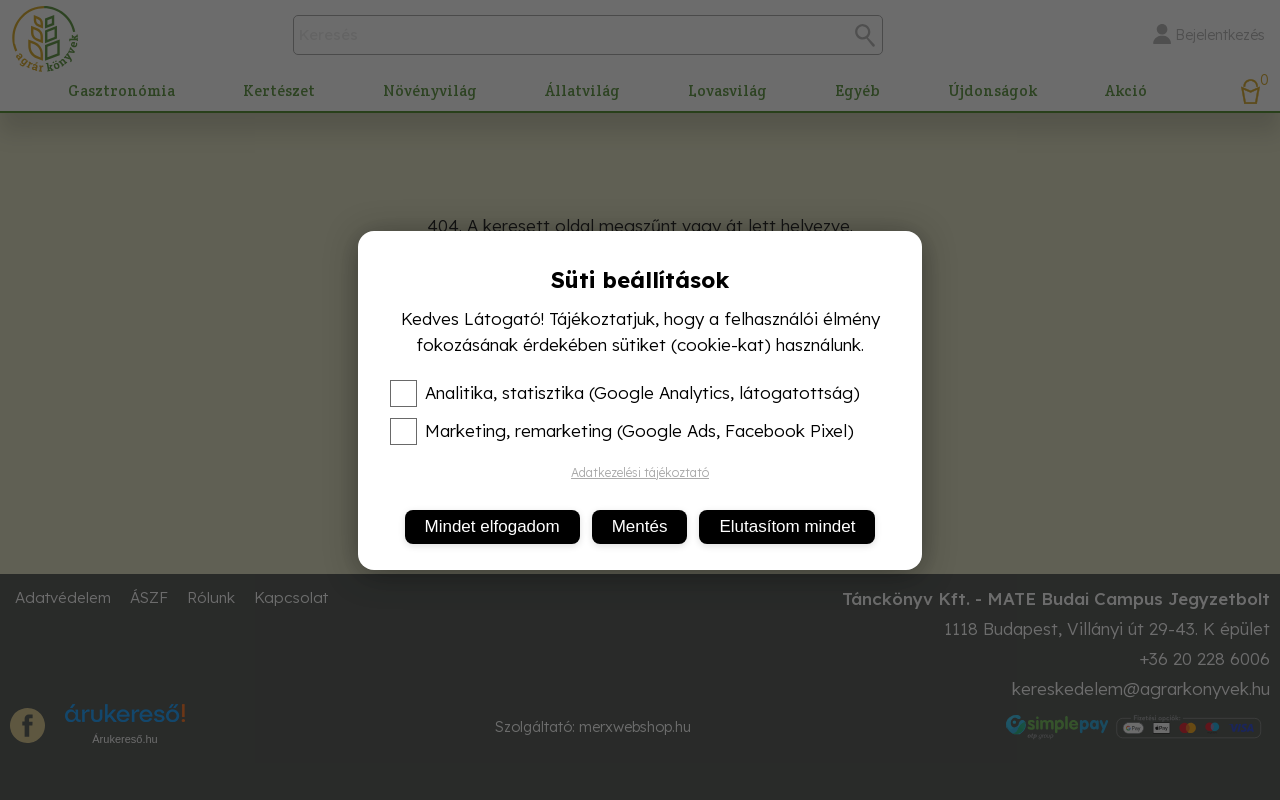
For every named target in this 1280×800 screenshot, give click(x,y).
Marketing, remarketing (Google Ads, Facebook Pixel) (622, 431)
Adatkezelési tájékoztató (640, 472)
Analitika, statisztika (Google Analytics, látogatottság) (625, 393)
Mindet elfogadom (492, 526)
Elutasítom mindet (787, 526)
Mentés (640, 526)
